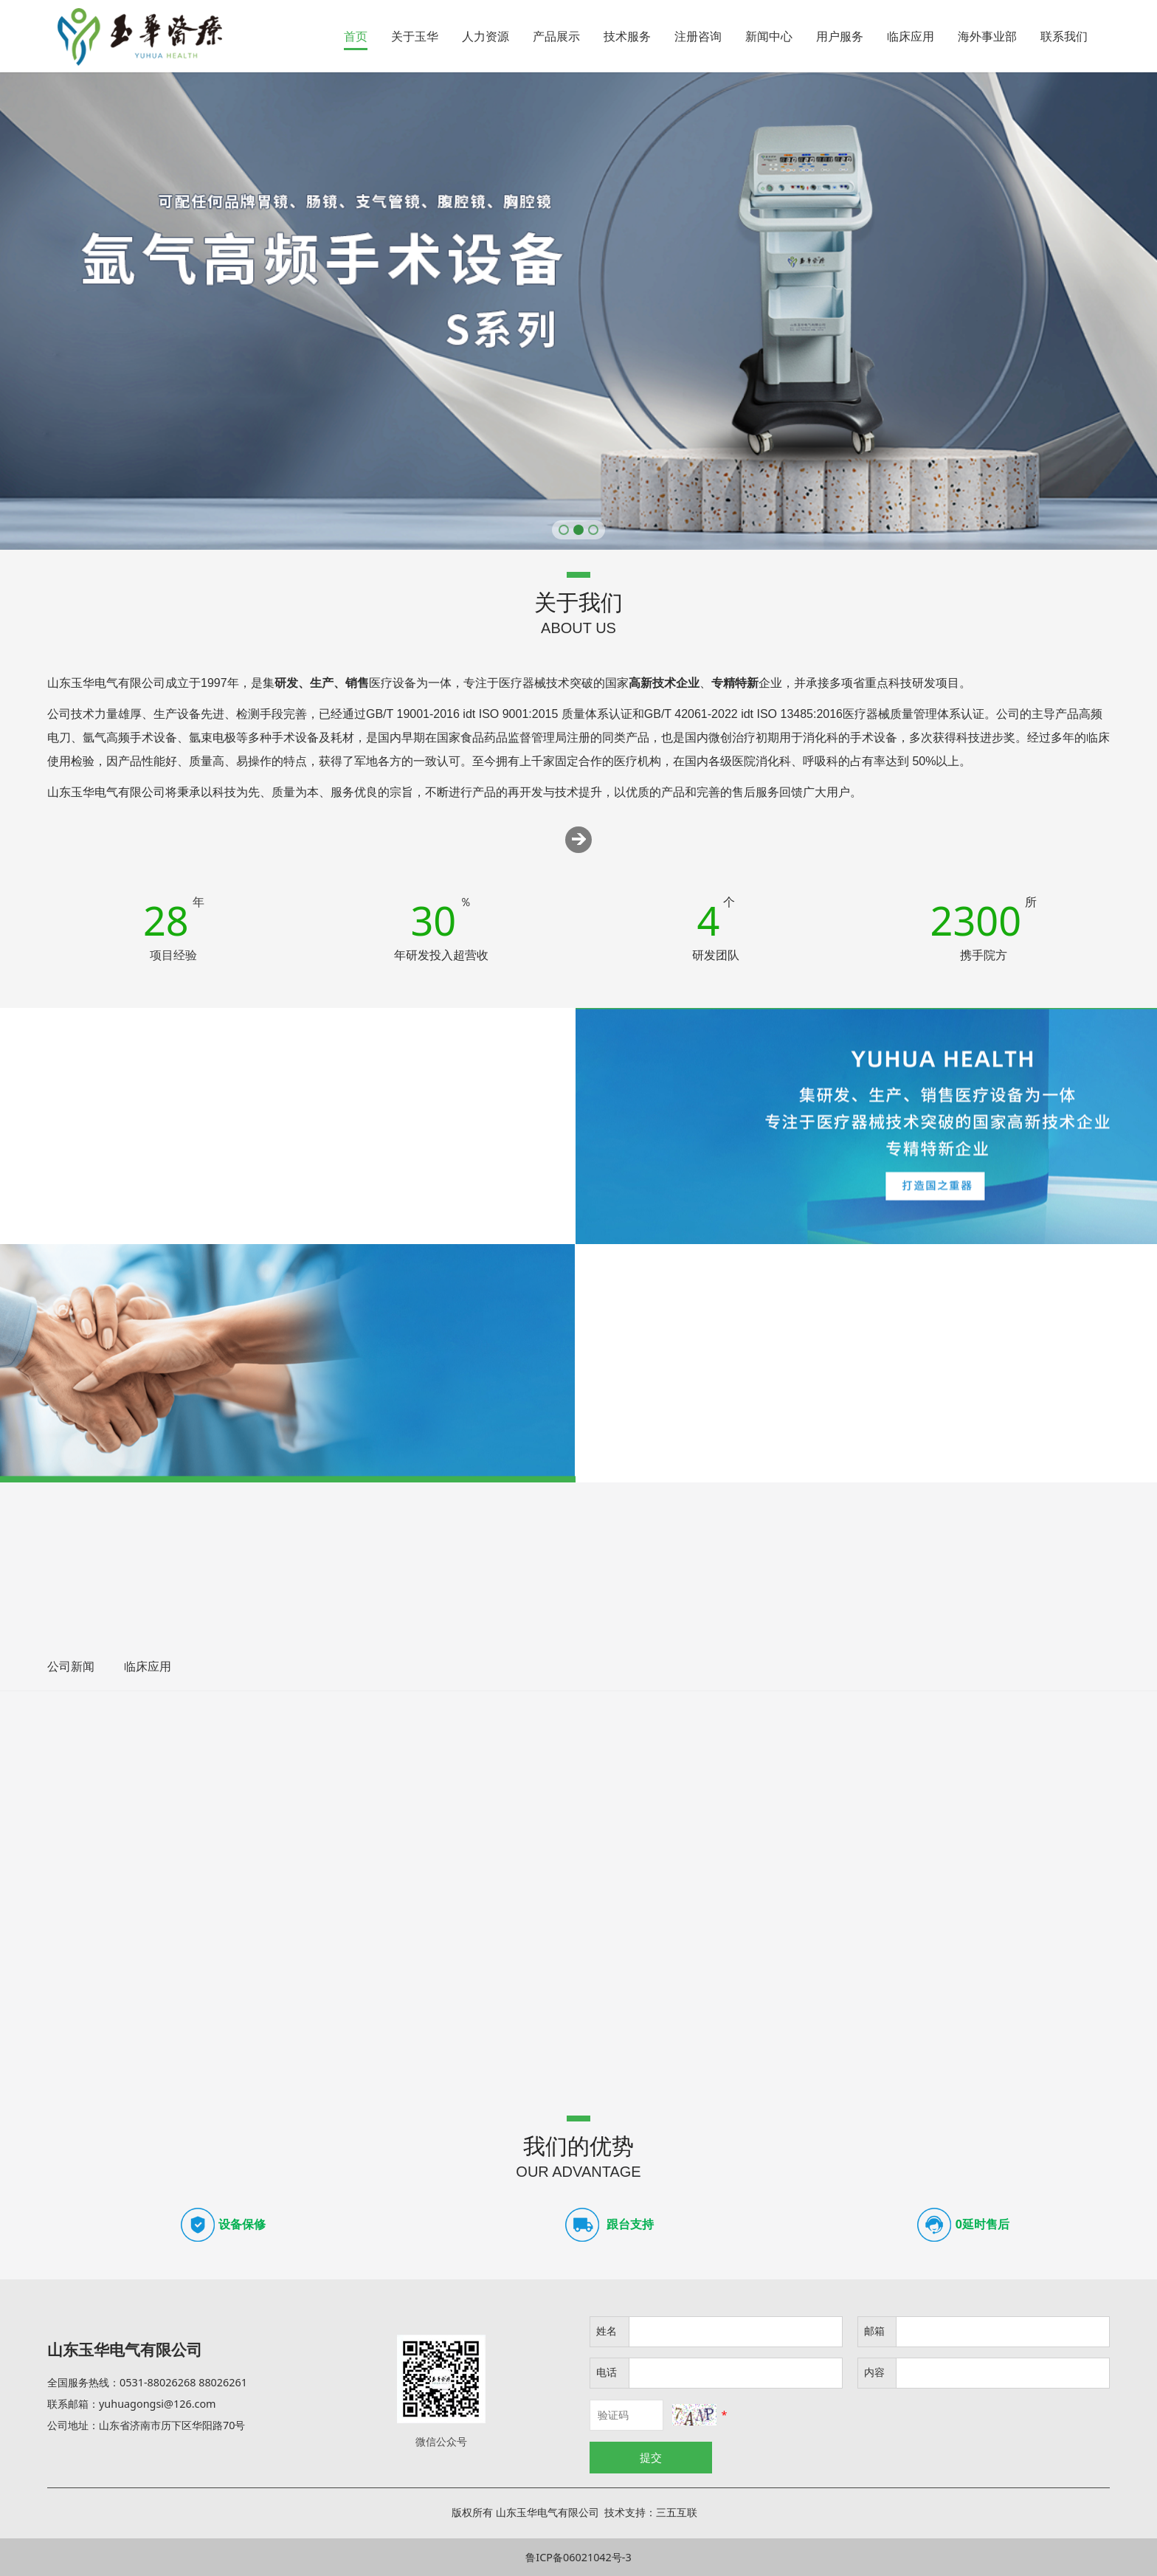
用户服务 (839, 36)
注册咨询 (698, 36)
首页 (355, 36)
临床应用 (910, 36)
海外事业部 (987, 36)
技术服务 (627, 36)
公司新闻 (70, 1666)
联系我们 (1064, 36)
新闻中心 (768, 36)
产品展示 (556, 36)
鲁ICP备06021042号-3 (578, 2557)
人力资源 (485, 36)
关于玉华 (414, 36)
